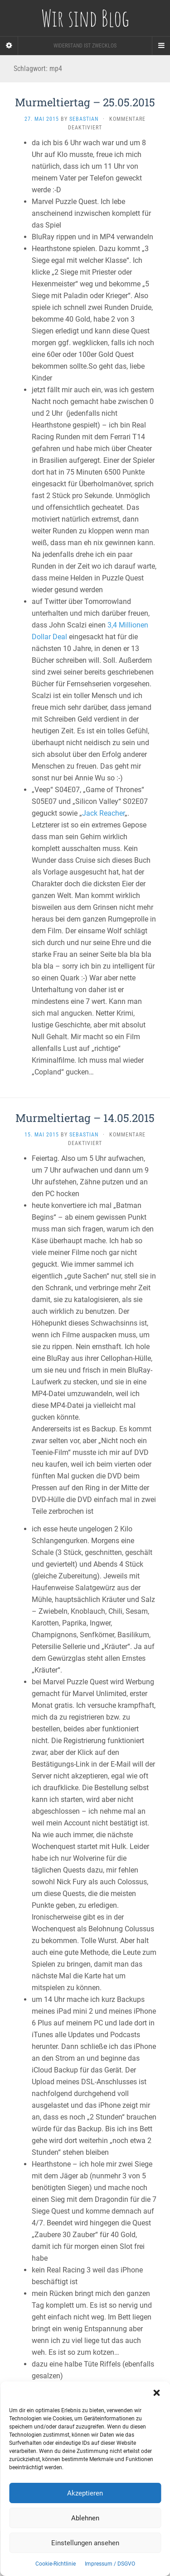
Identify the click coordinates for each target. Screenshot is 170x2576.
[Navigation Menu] (161, 46)
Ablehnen (85, 2518)
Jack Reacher (103, 813)
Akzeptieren (85, 2493)
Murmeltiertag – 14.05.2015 (85, 1118)
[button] (156, 2392)
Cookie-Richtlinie (55, 2564)
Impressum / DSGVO (110, 2564)
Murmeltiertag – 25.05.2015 (85, 102)
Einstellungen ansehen (85, 2543)
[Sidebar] (9, 46)
